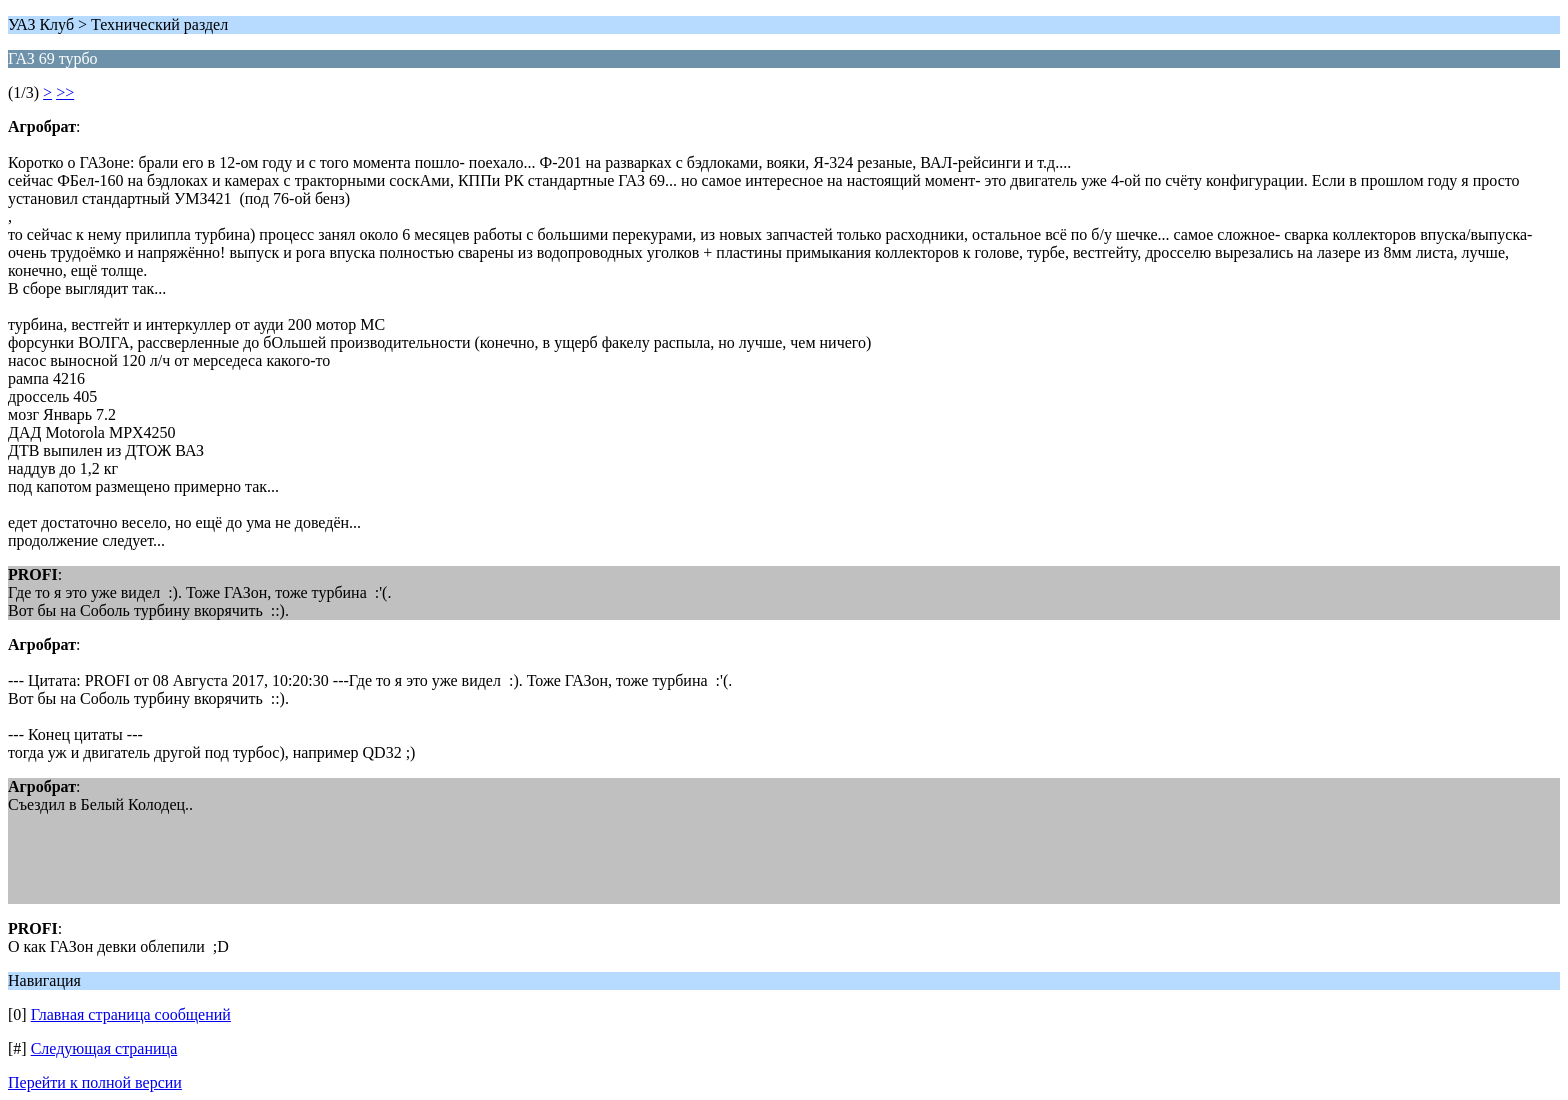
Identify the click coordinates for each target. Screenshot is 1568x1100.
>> (65, 92)
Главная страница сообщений (131, 1014)
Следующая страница (104, 1048)
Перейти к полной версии (95, 1082)
